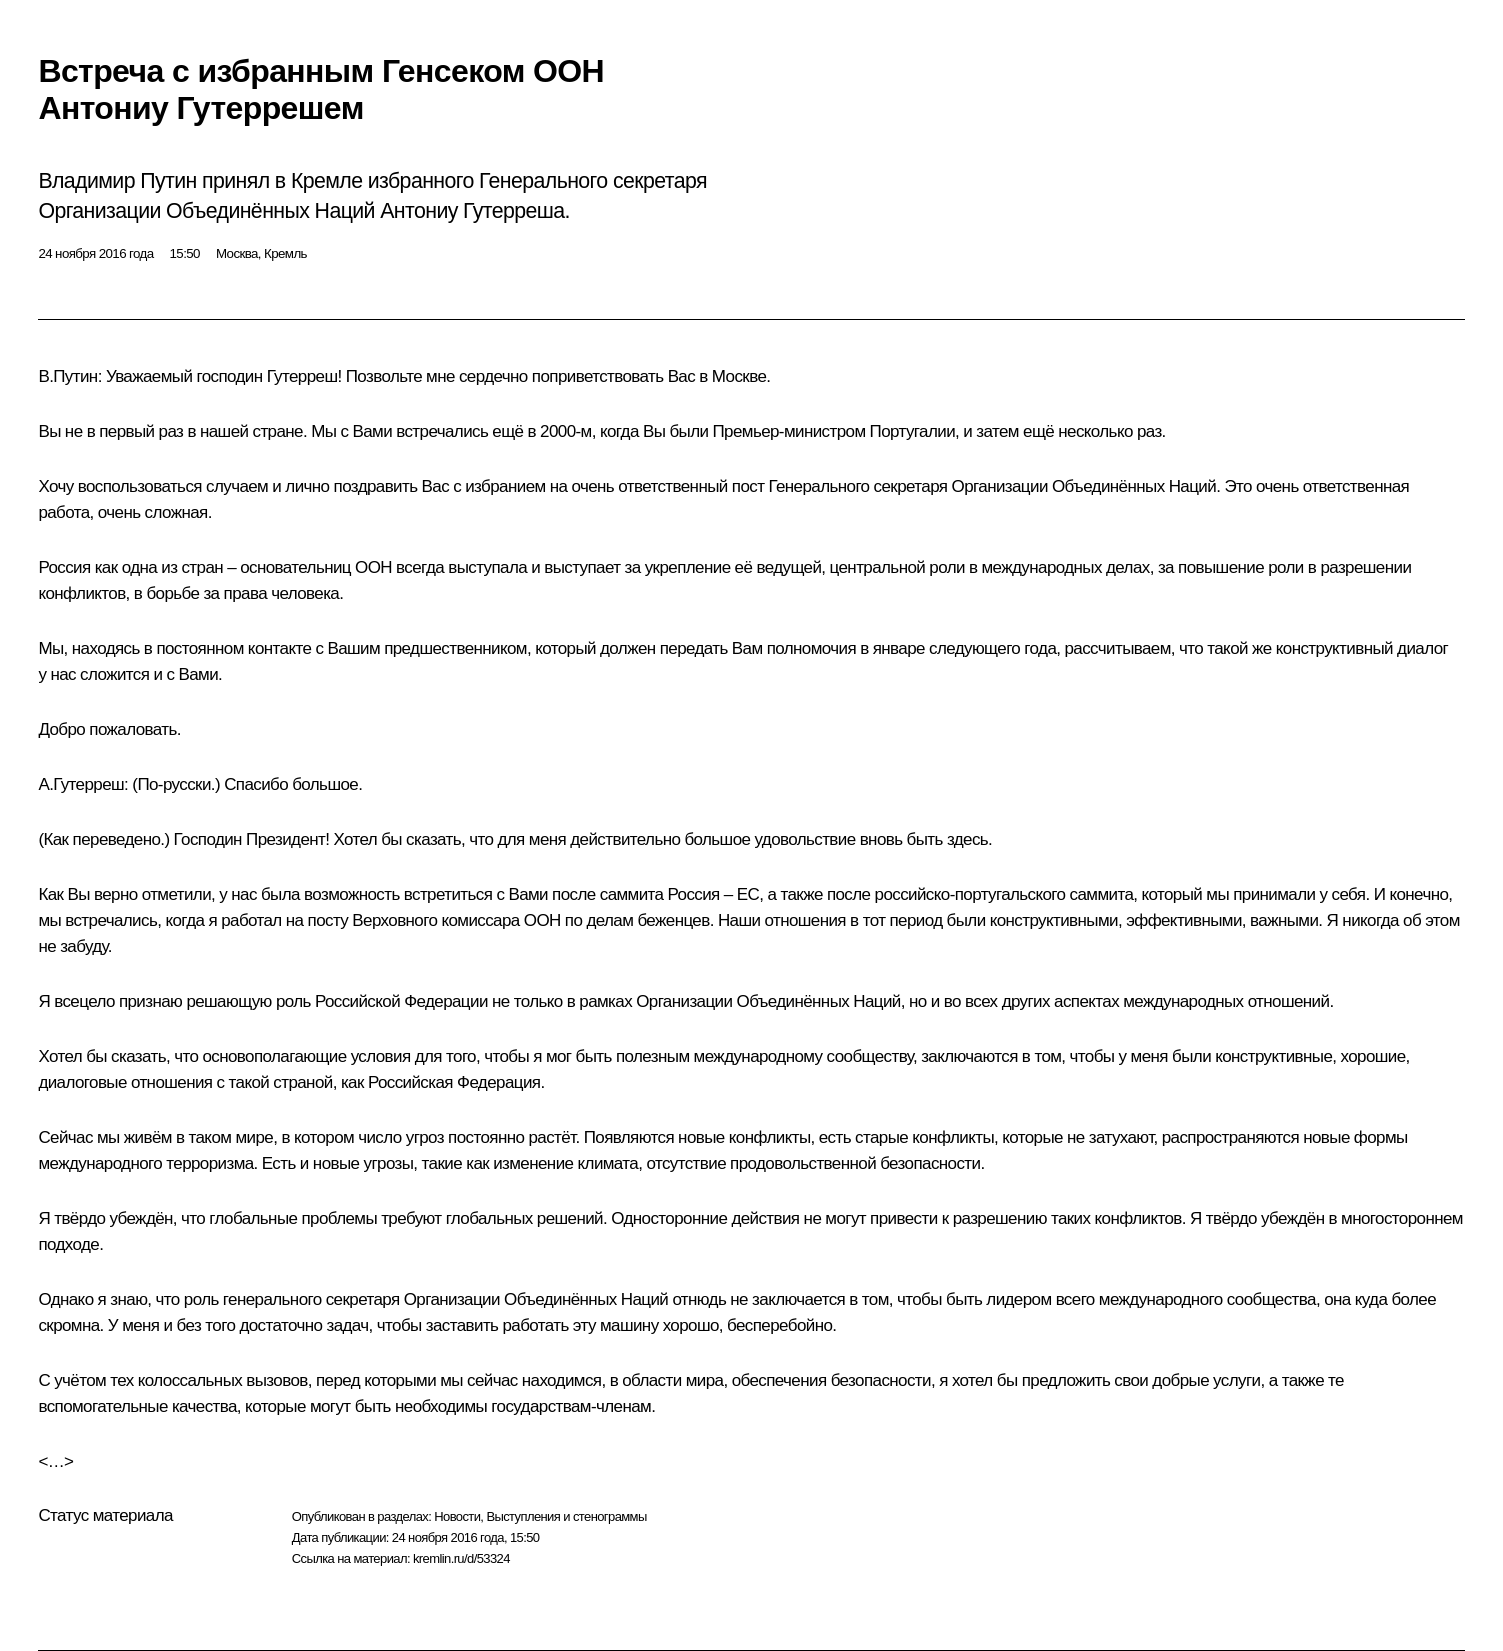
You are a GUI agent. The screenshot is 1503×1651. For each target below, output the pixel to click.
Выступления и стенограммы (566, 1516)
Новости (457, 1516)
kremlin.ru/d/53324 (461, 1558)
